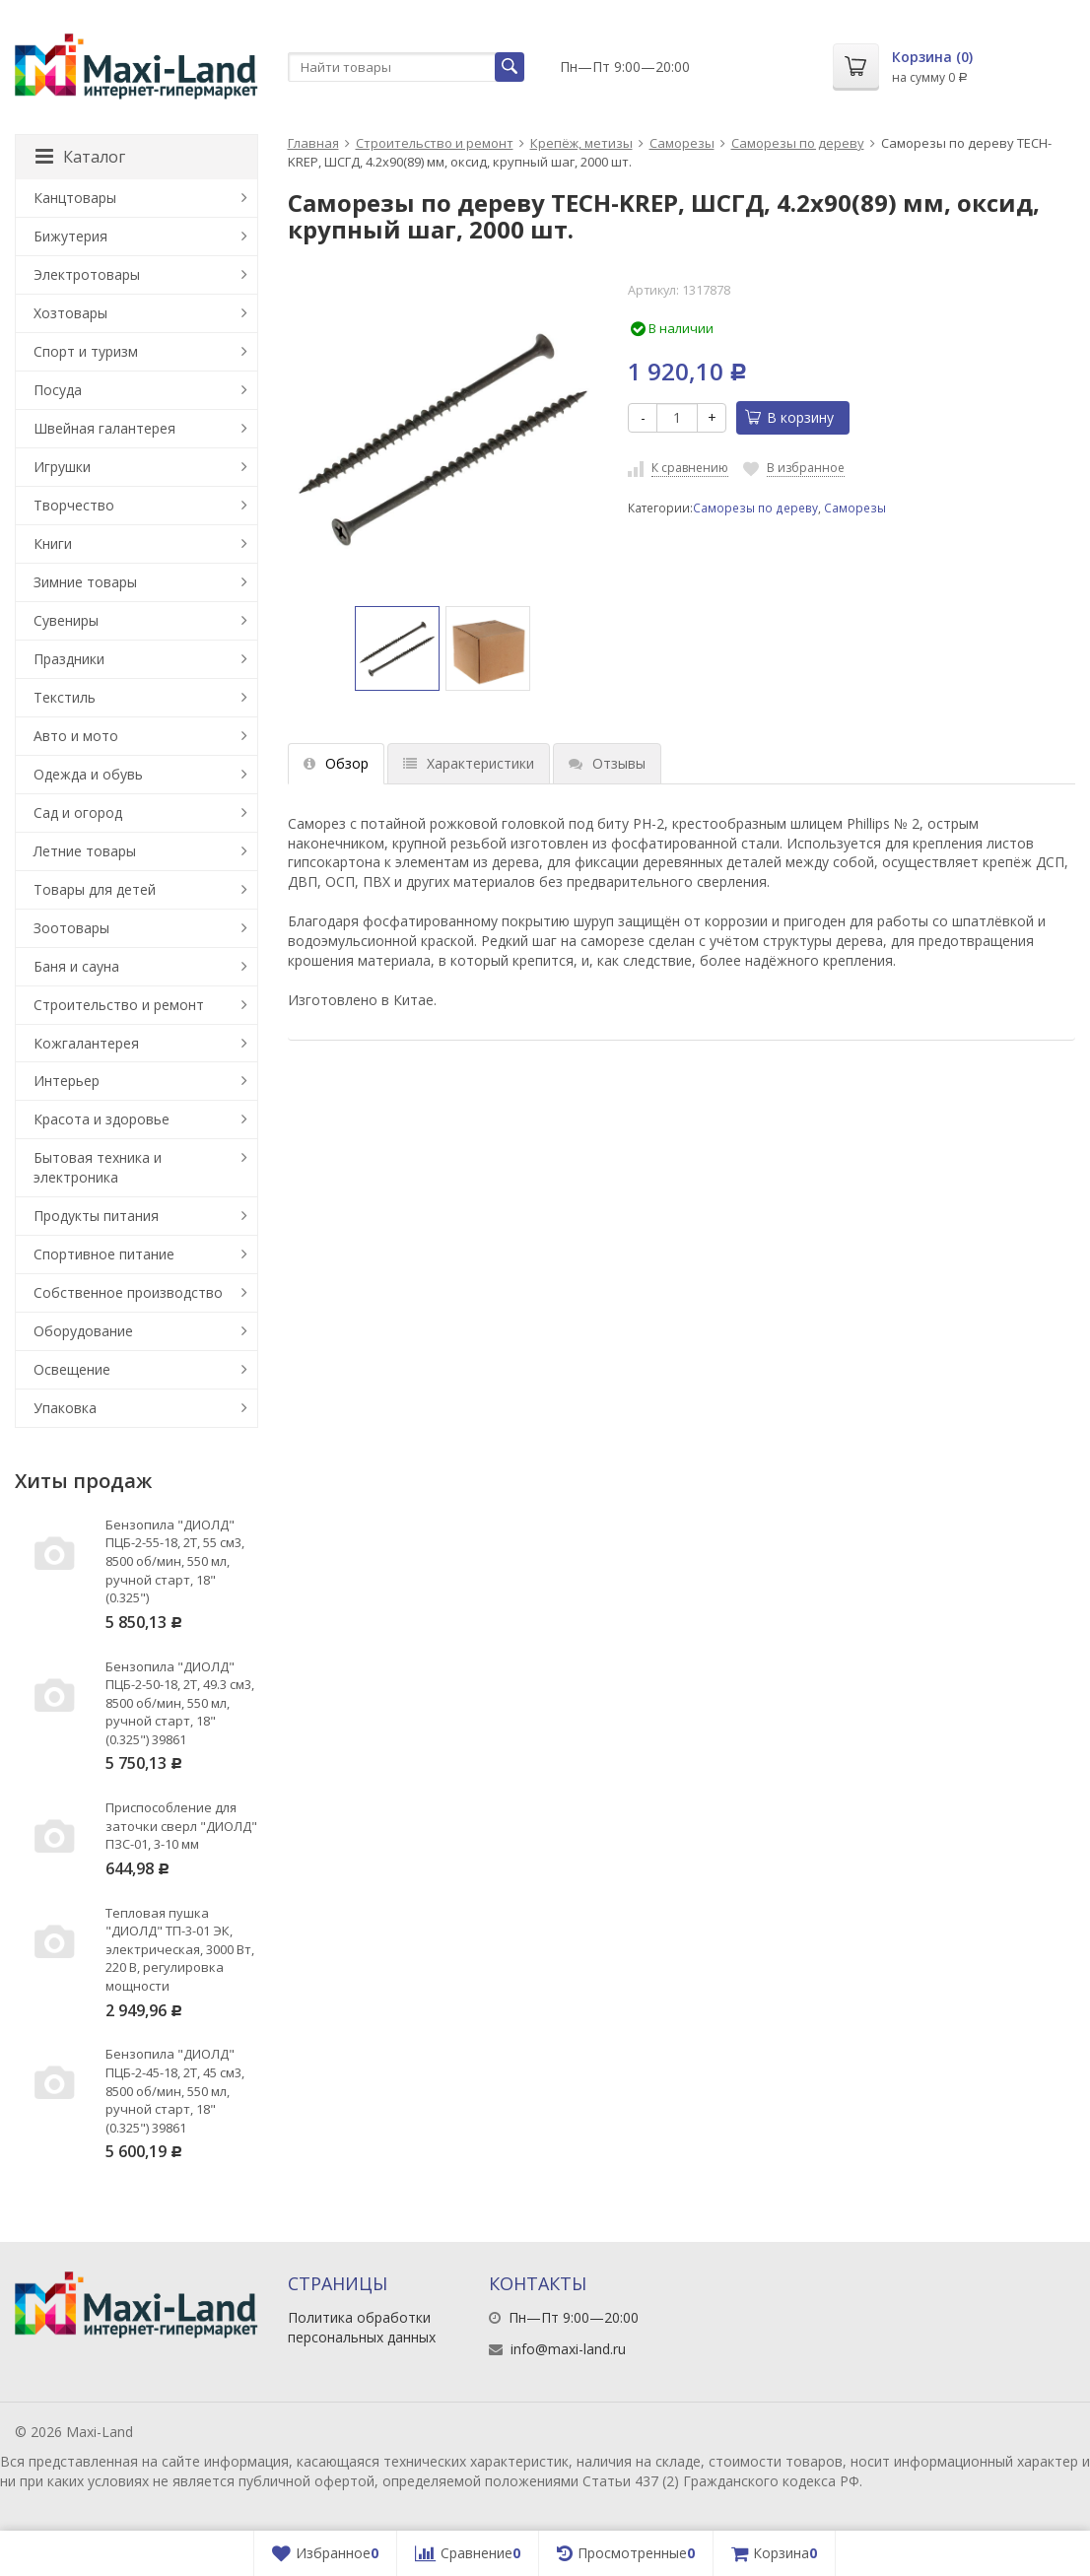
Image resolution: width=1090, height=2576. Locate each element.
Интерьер (67, 1080)
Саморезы (682, 143)
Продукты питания (96, 1215)
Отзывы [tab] (607, 763)
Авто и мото (76, 735)
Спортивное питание (104, 1254)
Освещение (72, 1369)
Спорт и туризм (86, 351)
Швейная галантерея (104, 428)
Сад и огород (78, 812)
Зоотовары (71, 927)
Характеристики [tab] (468, 763)
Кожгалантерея (86, 1043)
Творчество (74, 505)
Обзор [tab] (336, 763)
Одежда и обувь (88, 774)
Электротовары (87, 274)
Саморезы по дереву (797, 143)
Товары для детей (95, 889)
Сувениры (66, 620)
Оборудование (83, 1331)
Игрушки (62, 466)
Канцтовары (75, 197)
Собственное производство (128, 1292)
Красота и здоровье (102, 1119)
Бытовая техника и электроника (98, 1167)
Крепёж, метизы (581, 143)
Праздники (69, 658)
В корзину (789, 417)
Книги (53, 543)
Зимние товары (85, 582)
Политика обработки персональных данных (362, 2327)
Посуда (58, 389)
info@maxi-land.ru (568, 2348)
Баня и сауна (76, 966)
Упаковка (65, 1407)
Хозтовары (70, 313)
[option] (397, 648)
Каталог (80, 157)
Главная (313, 143)
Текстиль (65, 697)
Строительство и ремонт (434, 143)
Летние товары (85, 851)
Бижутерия (70, 236)
